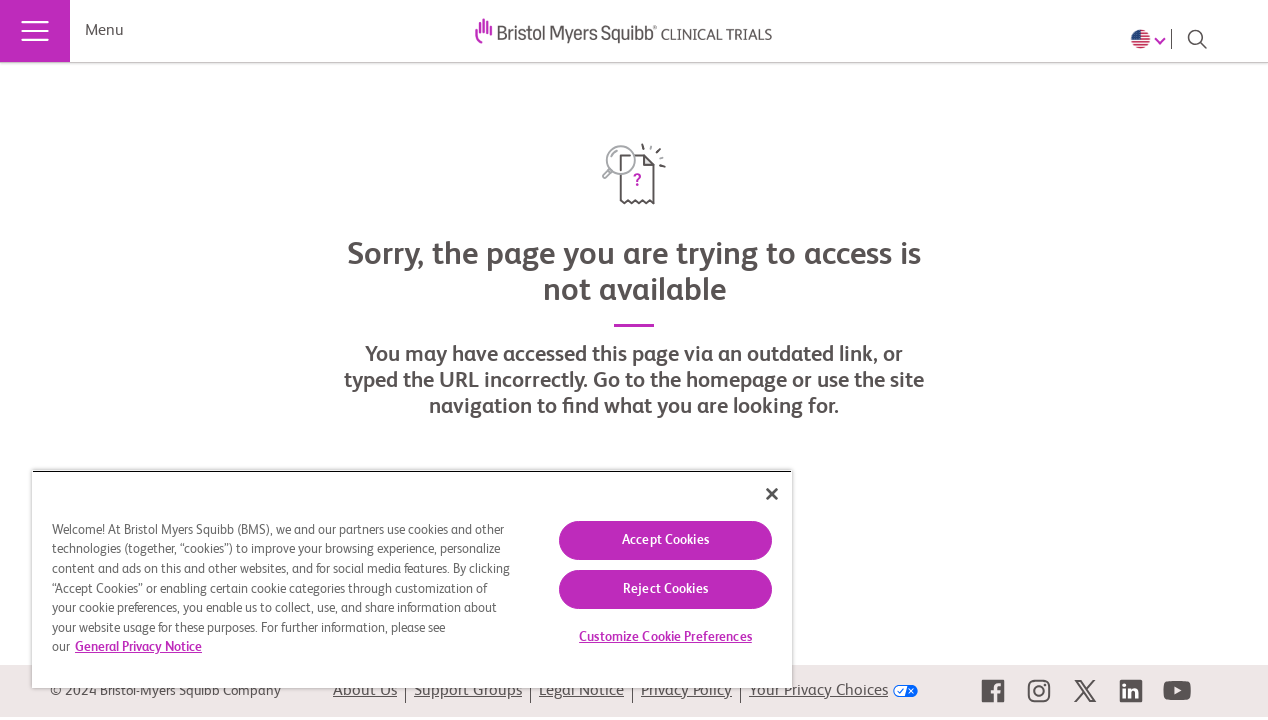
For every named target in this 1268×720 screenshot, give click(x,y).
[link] (993, 691)
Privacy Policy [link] (686, 691)
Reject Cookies (644, 589)
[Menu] (35, 31)
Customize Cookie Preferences (644, 637)
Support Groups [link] (468, 691)
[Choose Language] (1151, 39)
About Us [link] (365, 691)
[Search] (1197, 39)
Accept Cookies (644, 540)
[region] (399, 579)
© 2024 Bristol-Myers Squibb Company (165, 691)
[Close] (747, 494)
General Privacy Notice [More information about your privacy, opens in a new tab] (265, 647)
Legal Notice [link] (581, 691)
